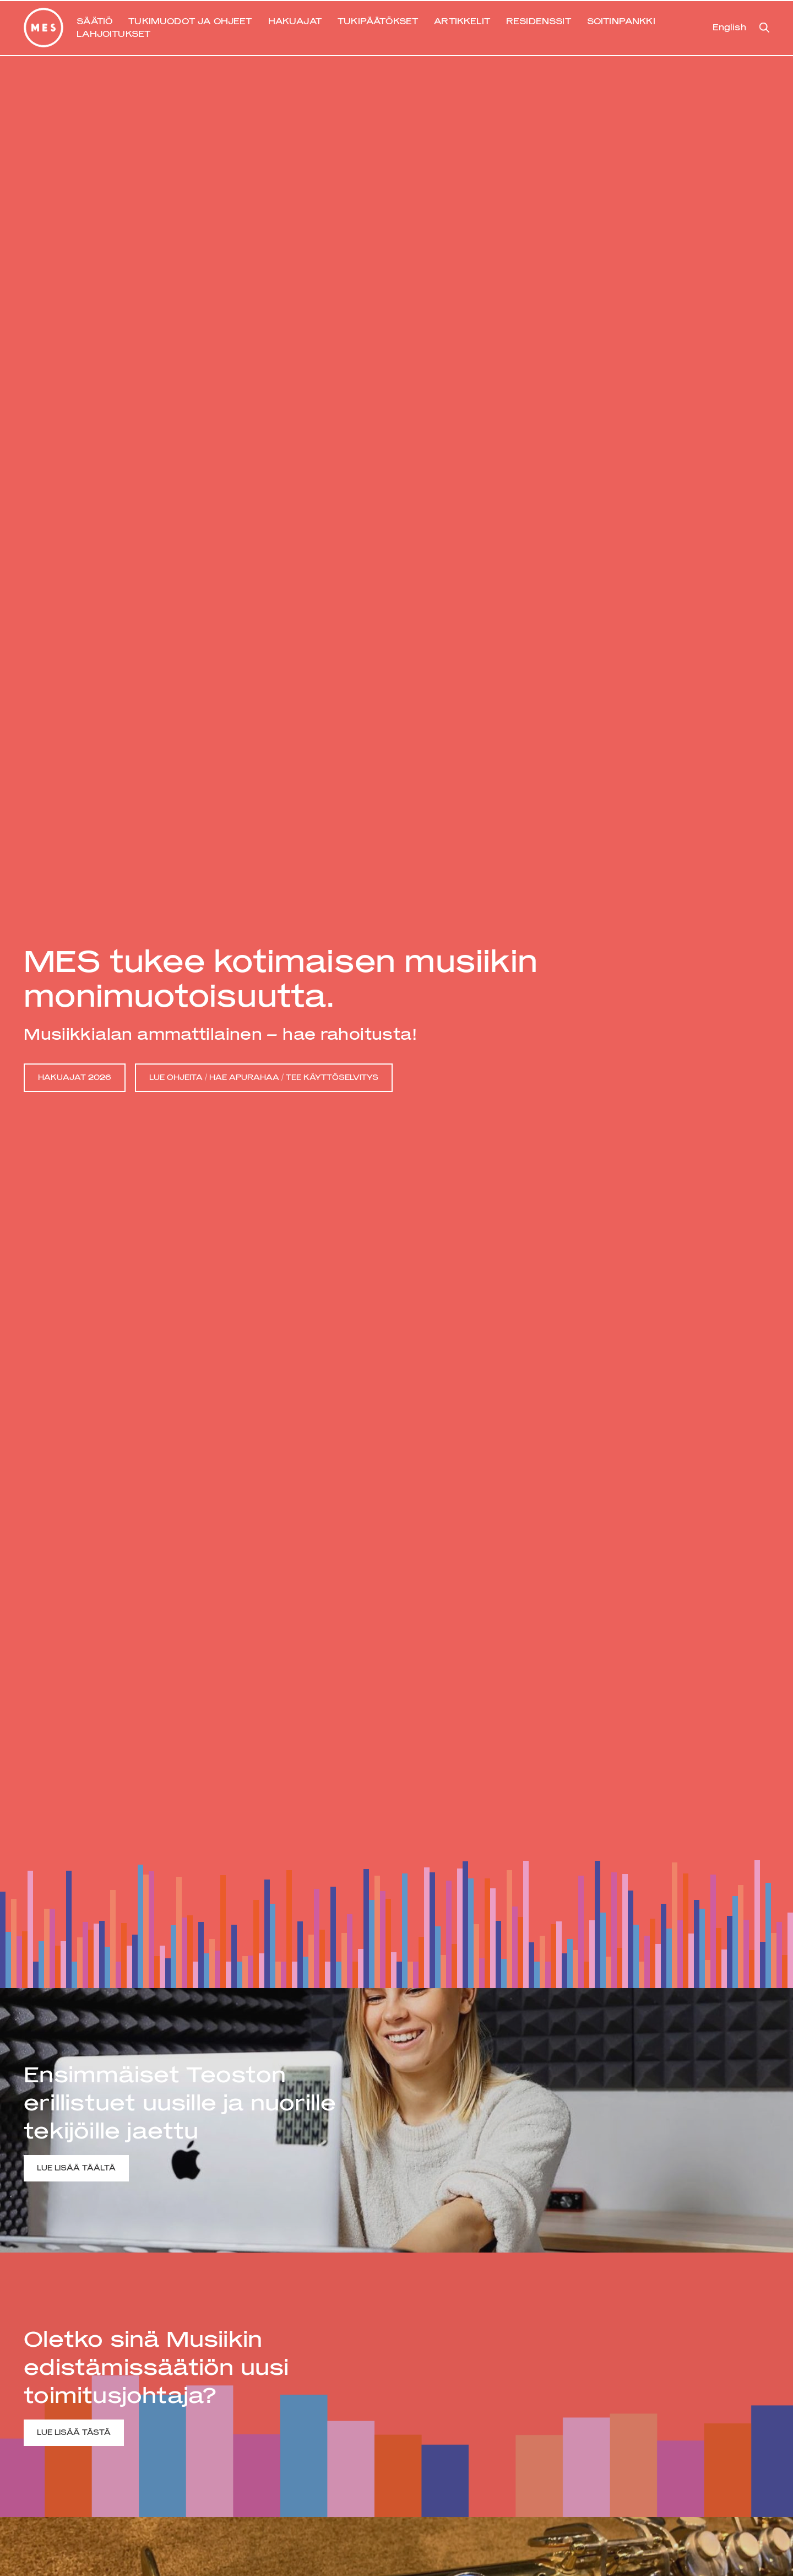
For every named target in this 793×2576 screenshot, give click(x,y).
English (729, 27)
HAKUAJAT (295, 21)
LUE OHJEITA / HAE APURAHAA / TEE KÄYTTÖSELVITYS (263, 1077)
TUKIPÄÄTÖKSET (378, 21)
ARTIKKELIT (462, 21)
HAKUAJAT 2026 (74, 1077)
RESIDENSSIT (538, 21)
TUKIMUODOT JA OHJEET (190, 21)
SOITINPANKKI (621, 21)
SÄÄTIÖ (94, 21)
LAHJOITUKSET (113, 34)
